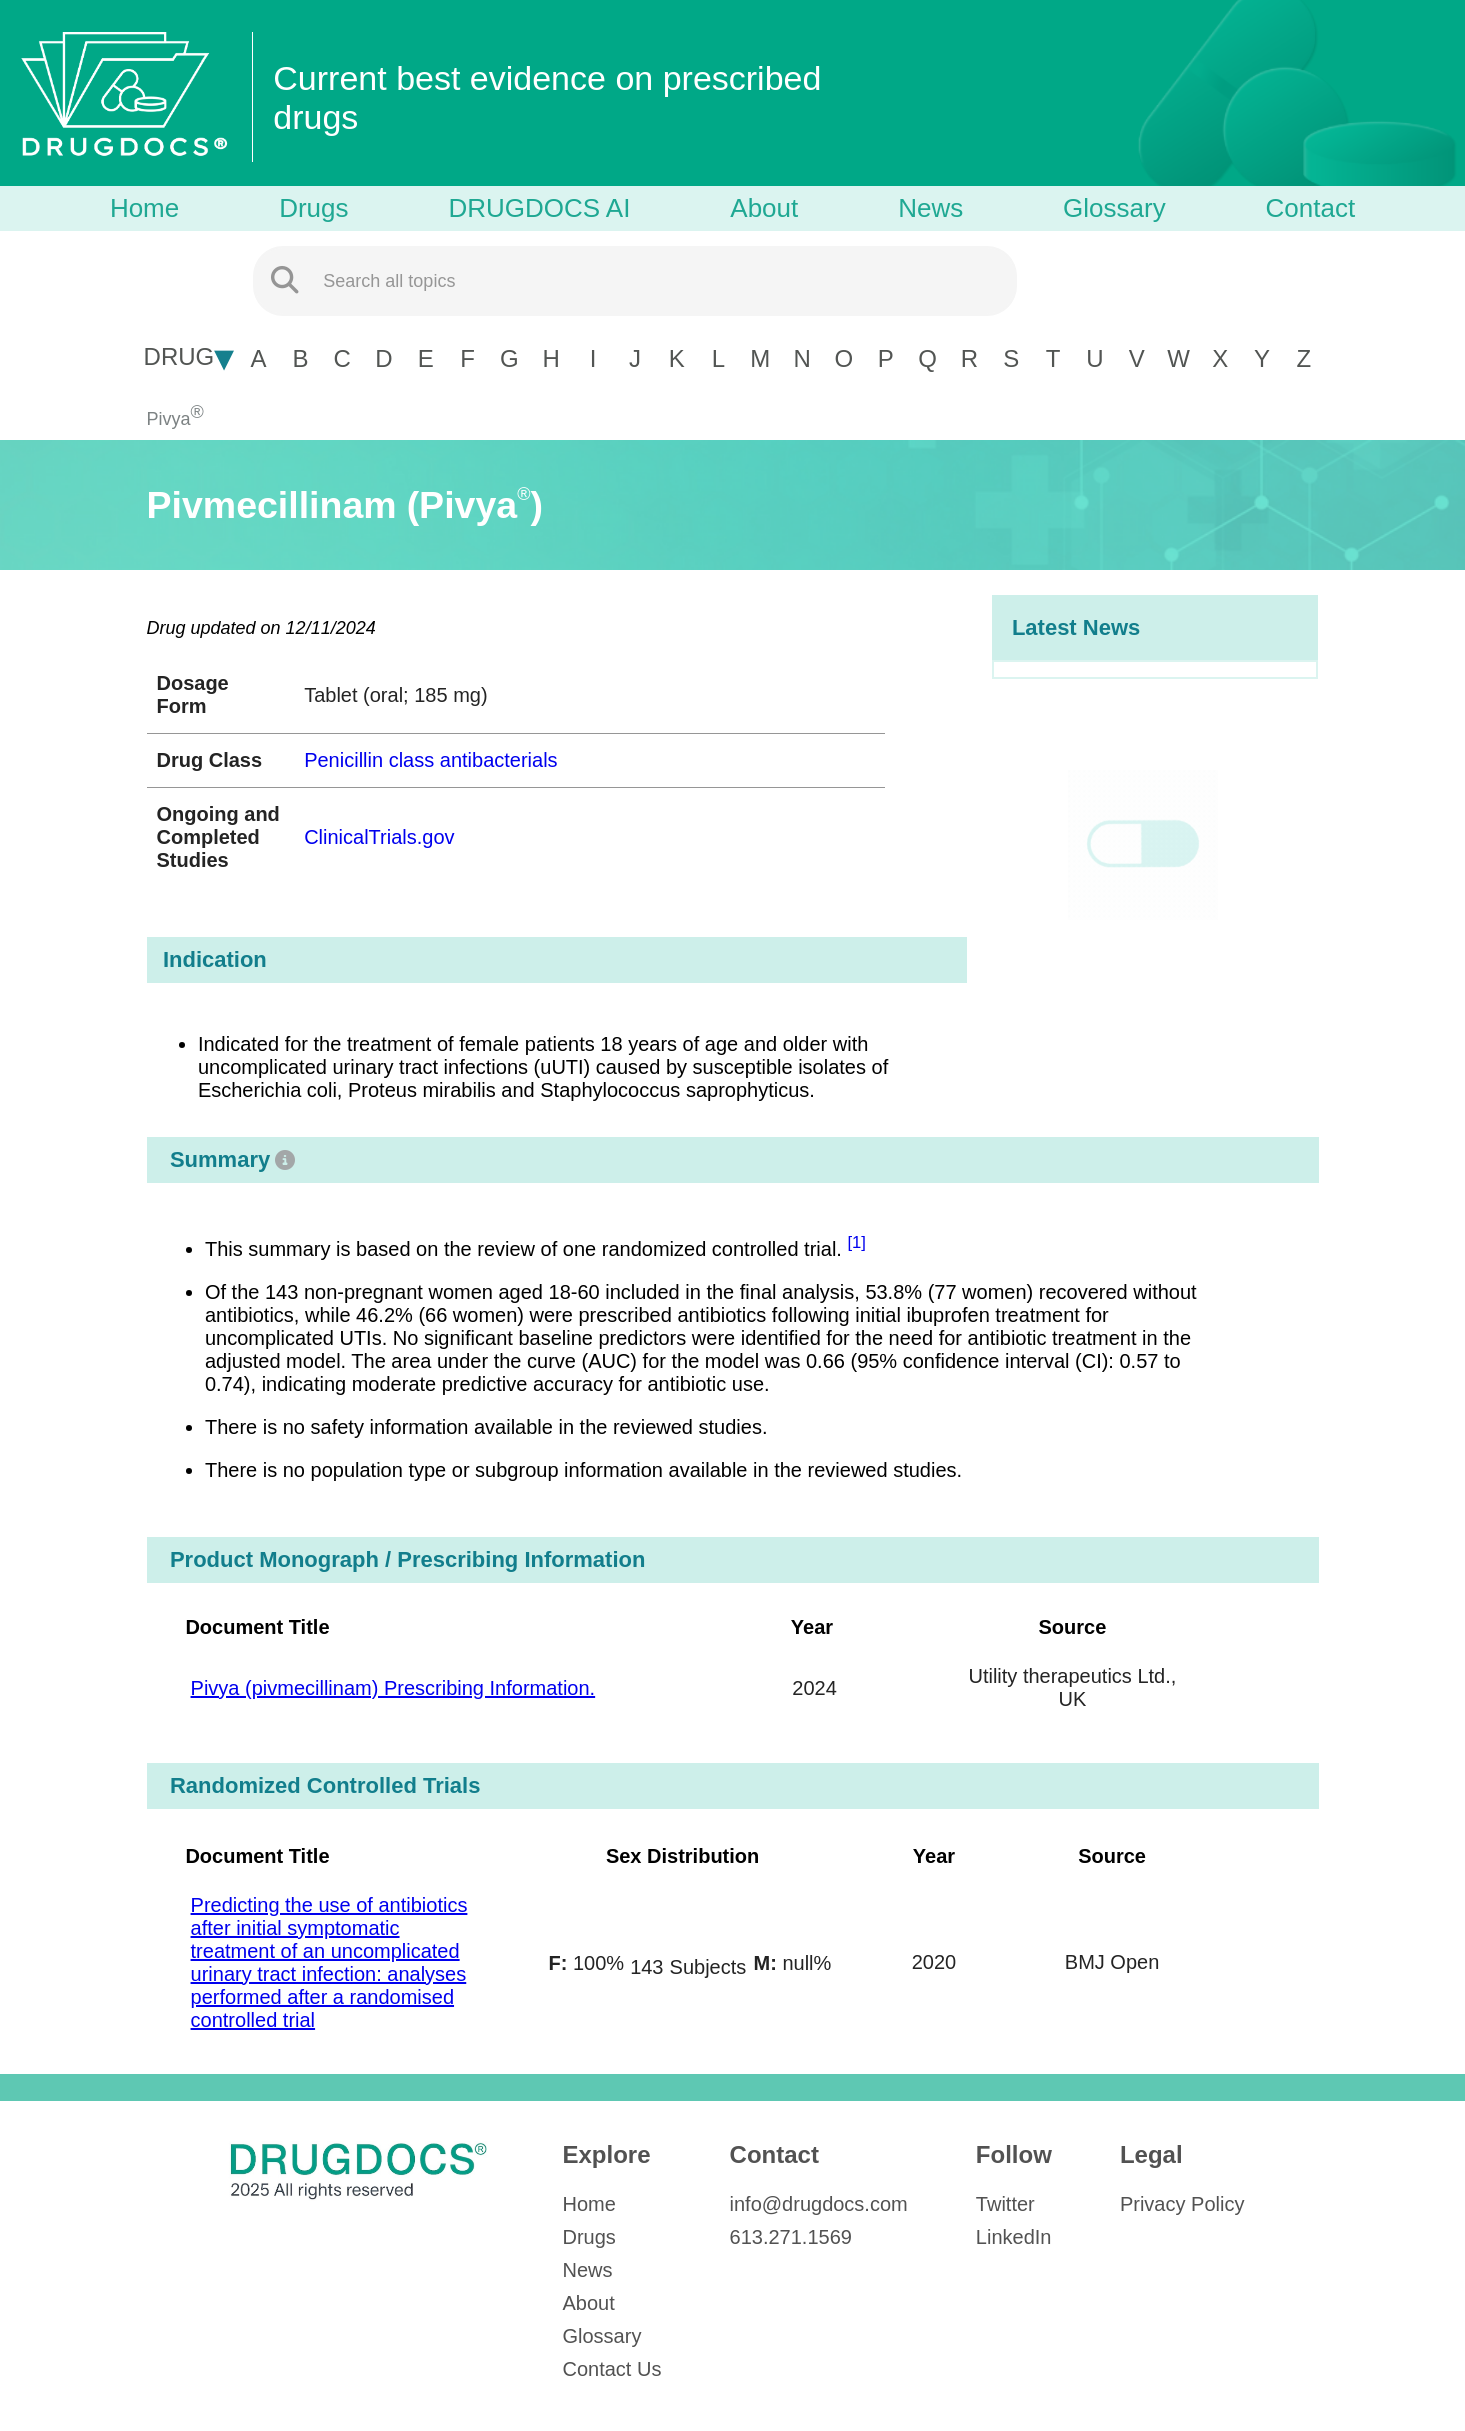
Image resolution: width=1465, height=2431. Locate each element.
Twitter (1005, 2204)
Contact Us (612, 2369)
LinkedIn (1014, 2237)
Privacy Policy (1182, 2204)
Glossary (1114, 208)
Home (144, 208)
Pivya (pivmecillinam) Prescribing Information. (393, 1688)
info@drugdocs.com (819, 2204)
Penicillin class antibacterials (430, 760)
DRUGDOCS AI (539, 208)
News (930, 208)
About (764, 208)
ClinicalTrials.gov (379, 837)
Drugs (313, 208)
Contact (1311, 208)
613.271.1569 (791, 2237)
